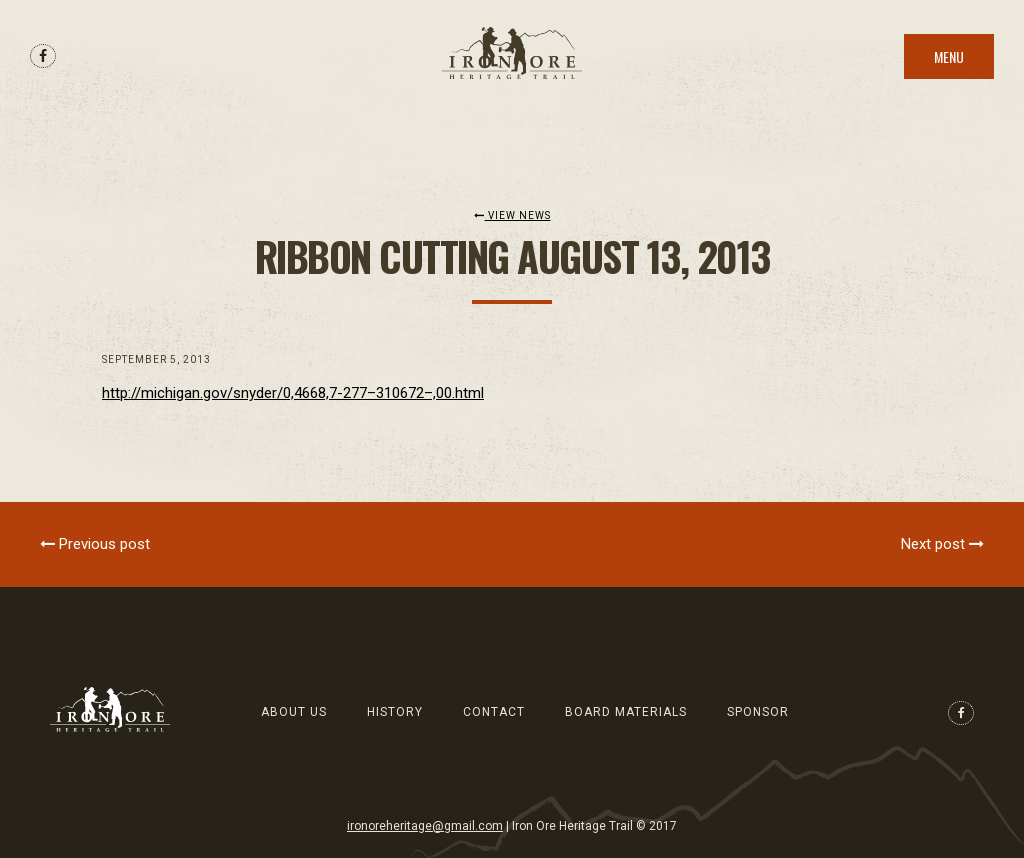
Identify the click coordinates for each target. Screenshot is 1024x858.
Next (942, 544)
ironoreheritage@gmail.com (425, 826)
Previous (95, 544)
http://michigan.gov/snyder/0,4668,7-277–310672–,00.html (293, 393)
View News (512, 215)
